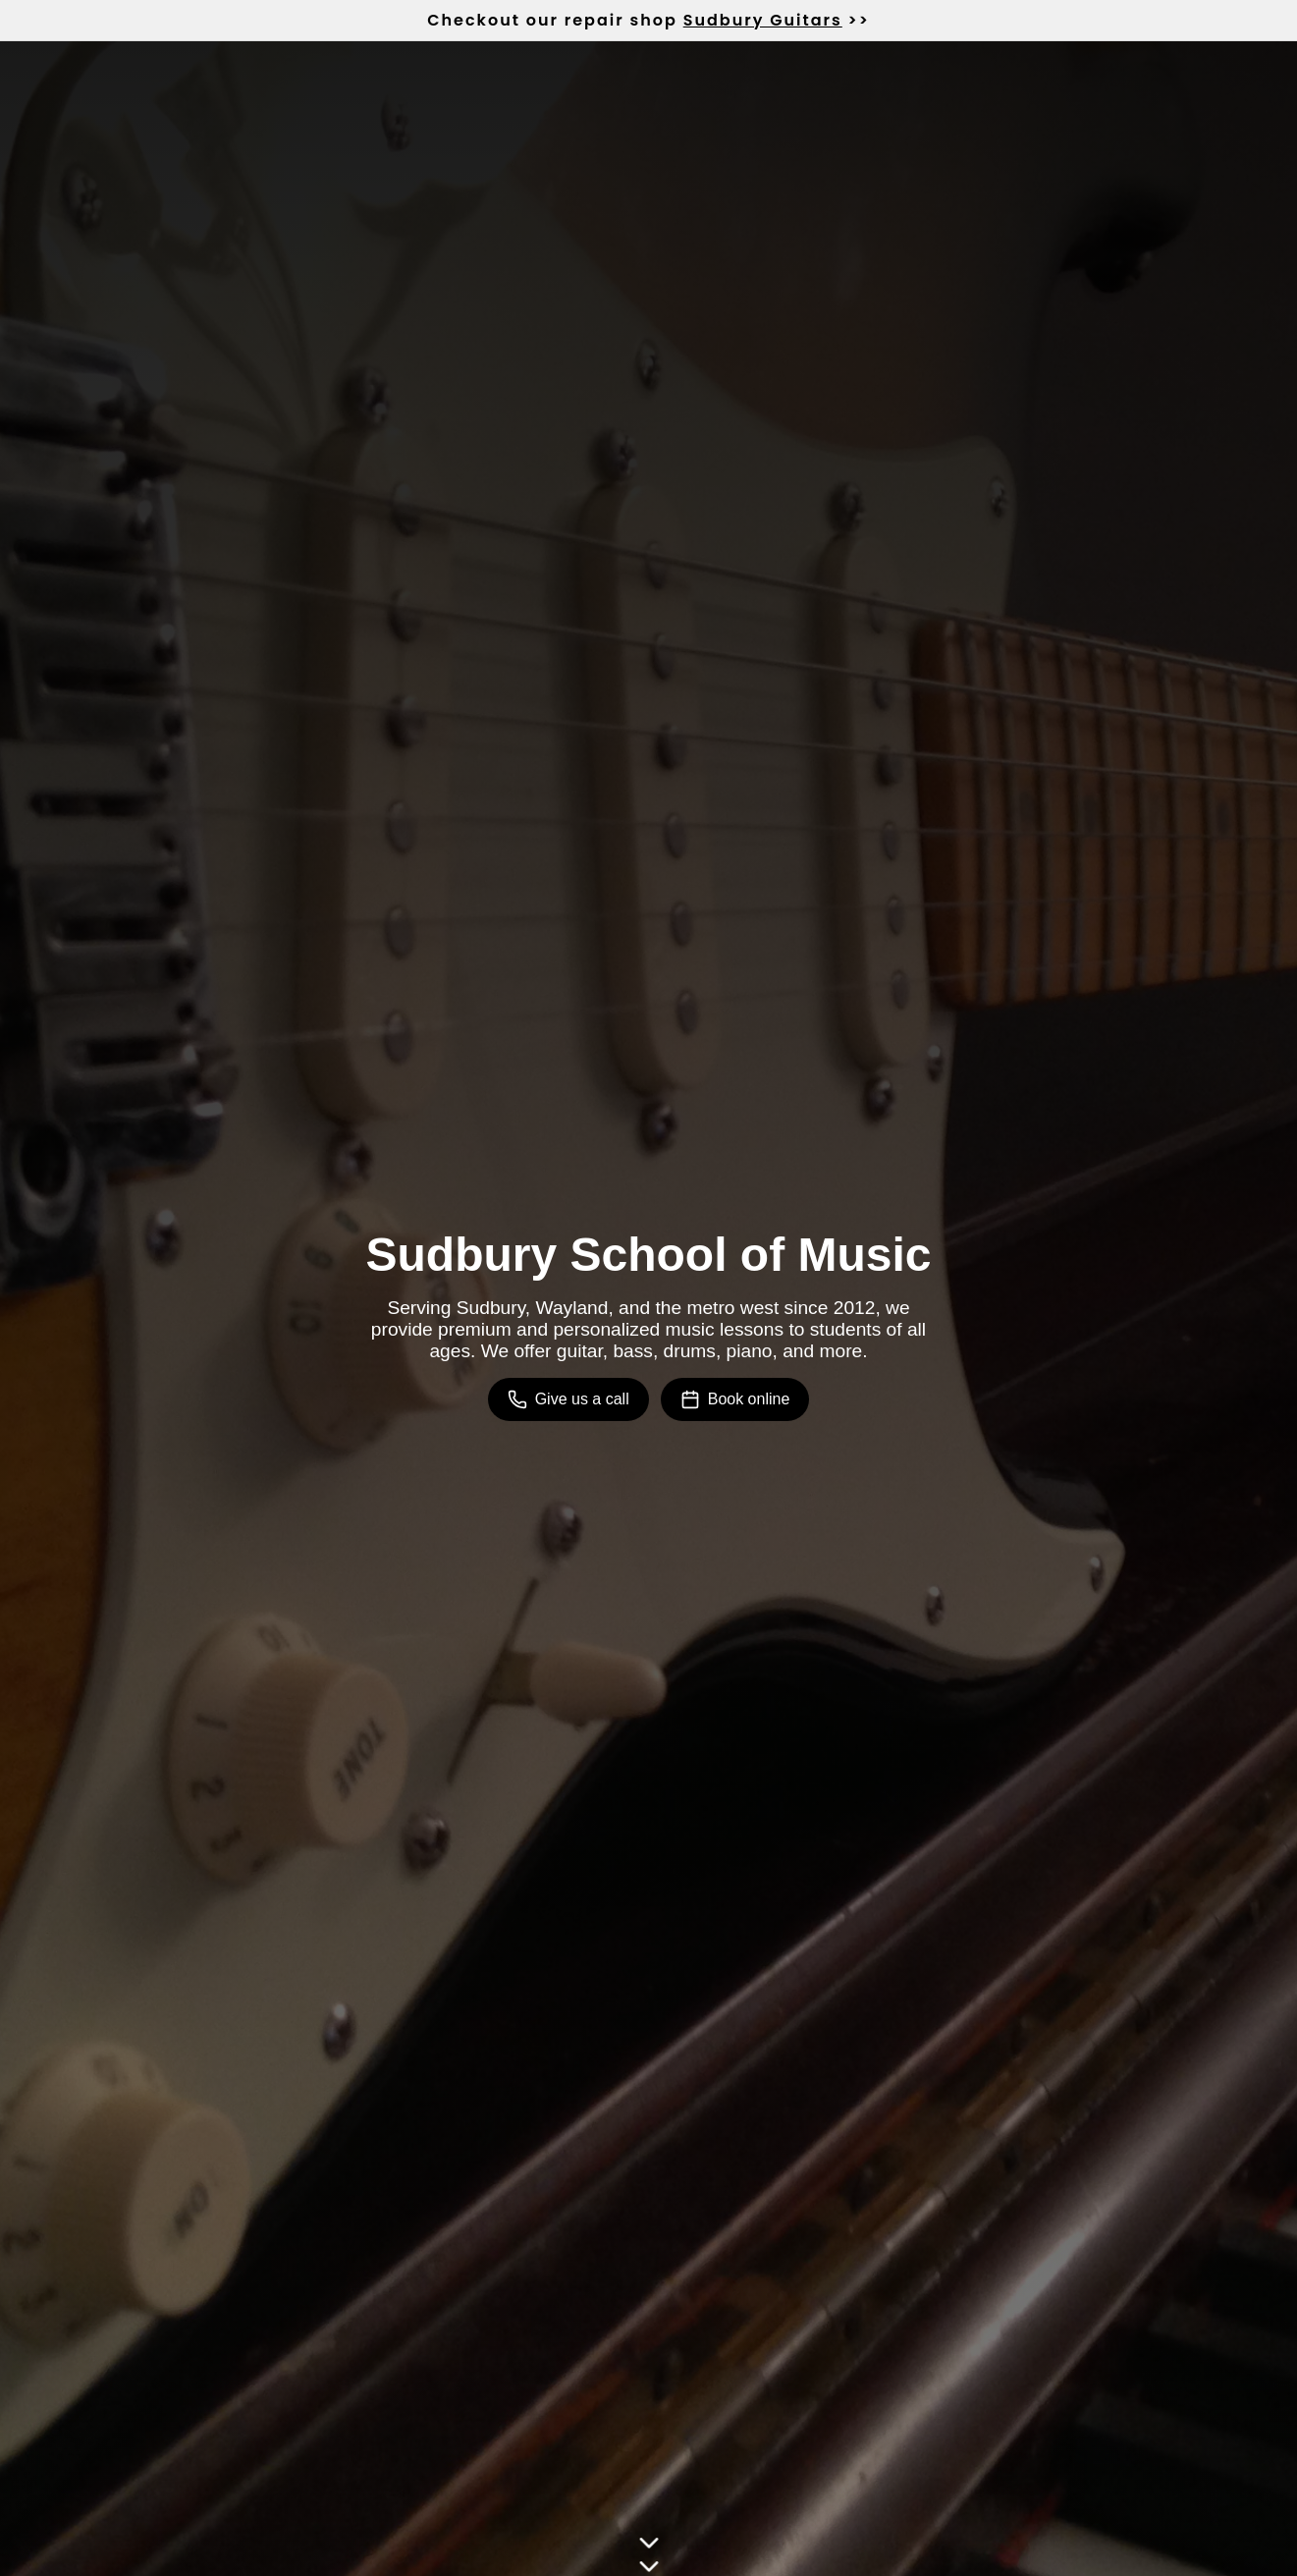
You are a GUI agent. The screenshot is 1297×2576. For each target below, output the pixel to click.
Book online (735, 1399)
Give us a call (568, 1399)
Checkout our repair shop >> (648, 20)
